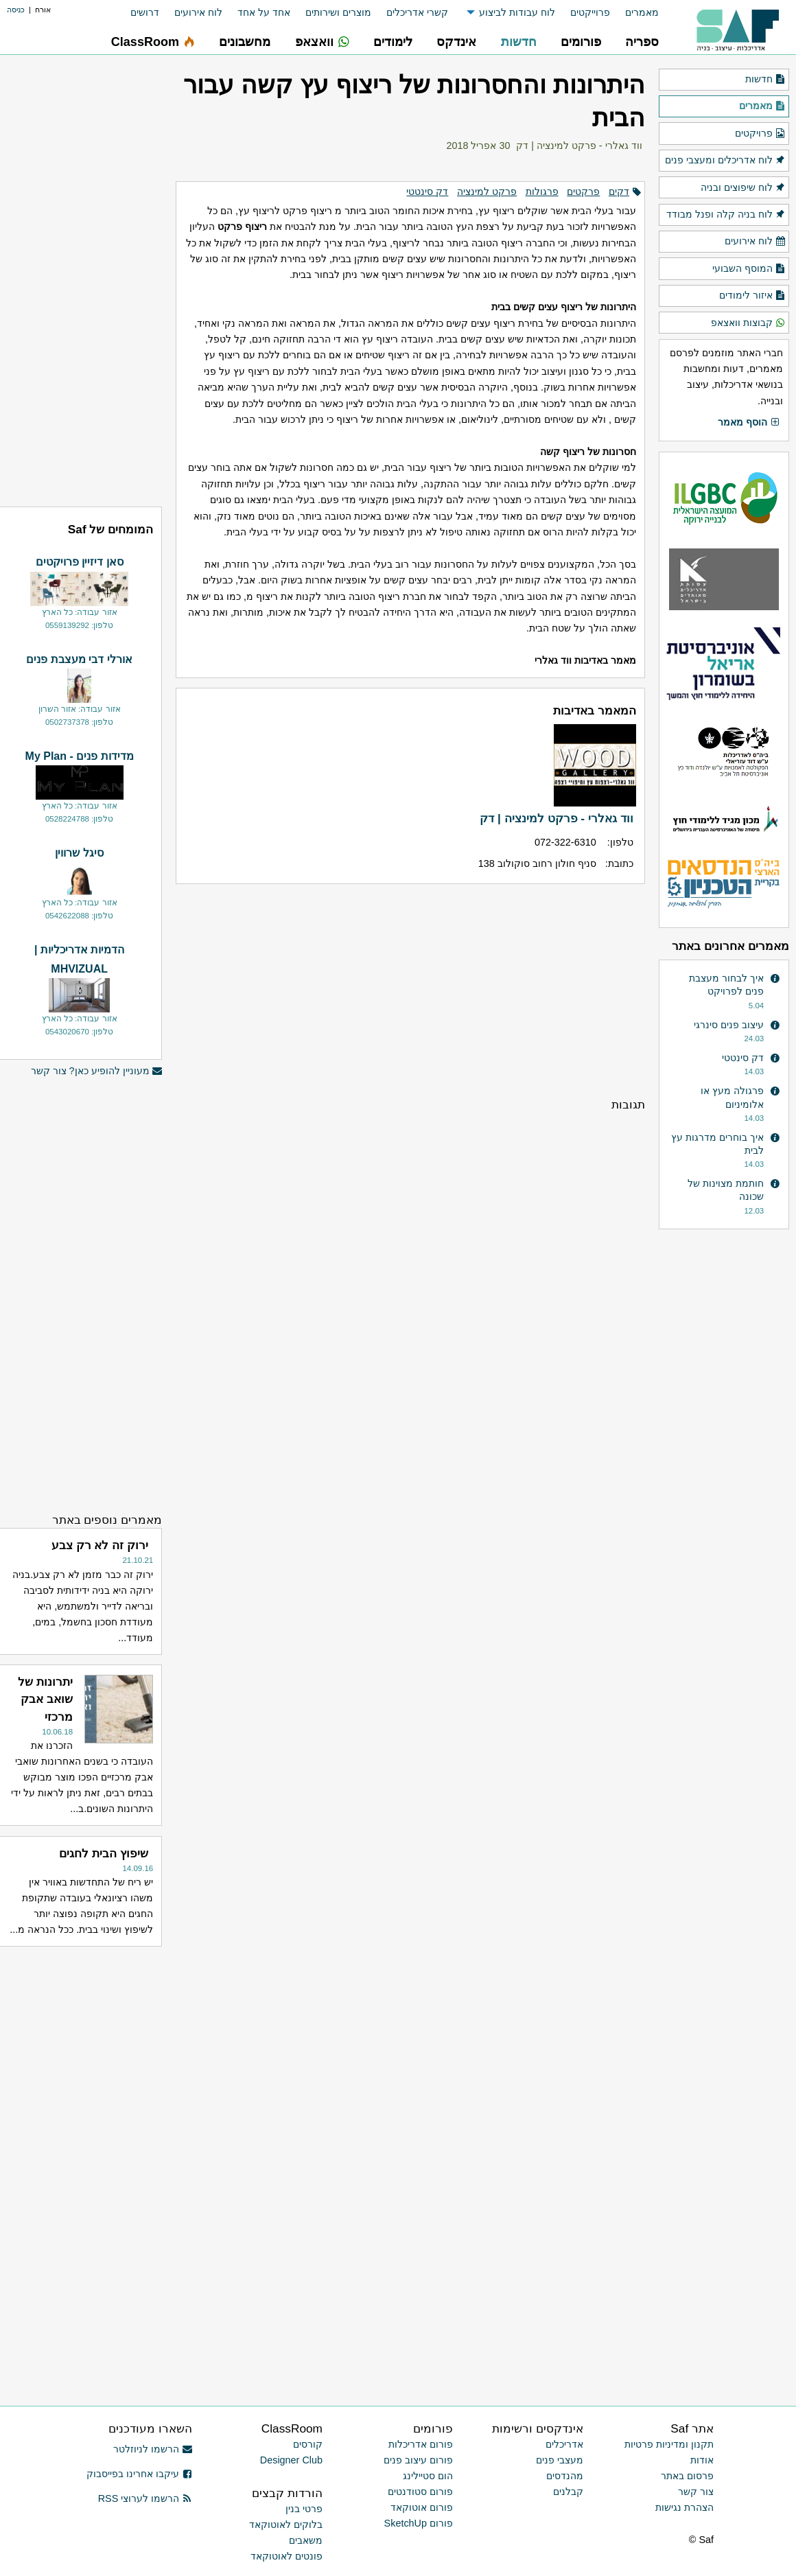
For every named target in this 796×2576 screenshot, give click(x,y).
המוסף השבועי (749, 269)
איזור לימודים (752, 295)
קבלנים (568, 2491)
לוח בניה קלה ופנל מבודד (726, 214)
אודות (702, 2460)
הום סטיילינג (428, 2475)
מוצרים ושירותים (338, 12)
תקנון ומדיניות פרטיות (669, 2444)
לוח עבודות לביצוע (517, 12)
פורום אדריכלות (420, 2444)
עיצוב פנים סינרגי (729, 1024)
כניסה (16, 9)
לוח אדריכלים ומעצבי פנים (725, 160)
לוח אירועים (198, 12)
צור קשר (696, 2491)
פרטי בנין (304, 2508)
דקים (619, 191)
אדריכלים (564, 2444)
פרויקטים (760, 133)
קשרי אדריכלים (417, 12)
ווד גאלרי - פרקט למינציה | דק (579, 145)
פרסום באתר (687, 2475)
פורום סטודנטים (420, 2491)
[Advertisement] (410, 990)
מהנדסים (564, 2475)
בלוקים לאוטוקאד (286, 2524)
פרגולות (542, 191)
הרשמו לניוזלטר (152, 2449)
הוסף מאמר (749, 422)
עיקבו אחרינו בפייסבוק (139, 2473)
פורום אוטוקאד (421, 2507)
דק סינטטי (427, 191)
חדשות (765, 79)
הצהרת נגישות (684, 2507)
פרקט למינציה (487, 191)
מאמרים (642, 12)
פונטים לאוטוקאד (286, 2556)
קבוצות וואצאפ (748, 323)
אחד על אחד (263, 12)
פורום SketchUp (418, 2523)
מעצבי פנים (559, 2460)
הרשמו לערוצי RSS (145, 2498)
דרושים (144, 12)
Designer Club (291, 2460)
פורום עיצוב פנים (418, 2460)
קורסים (308, 2444)
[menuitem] (634, 12)
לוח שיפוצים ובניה (743, 188)
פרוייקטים (590, 12)
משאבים (306, 2540)
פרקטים (583, 191)
